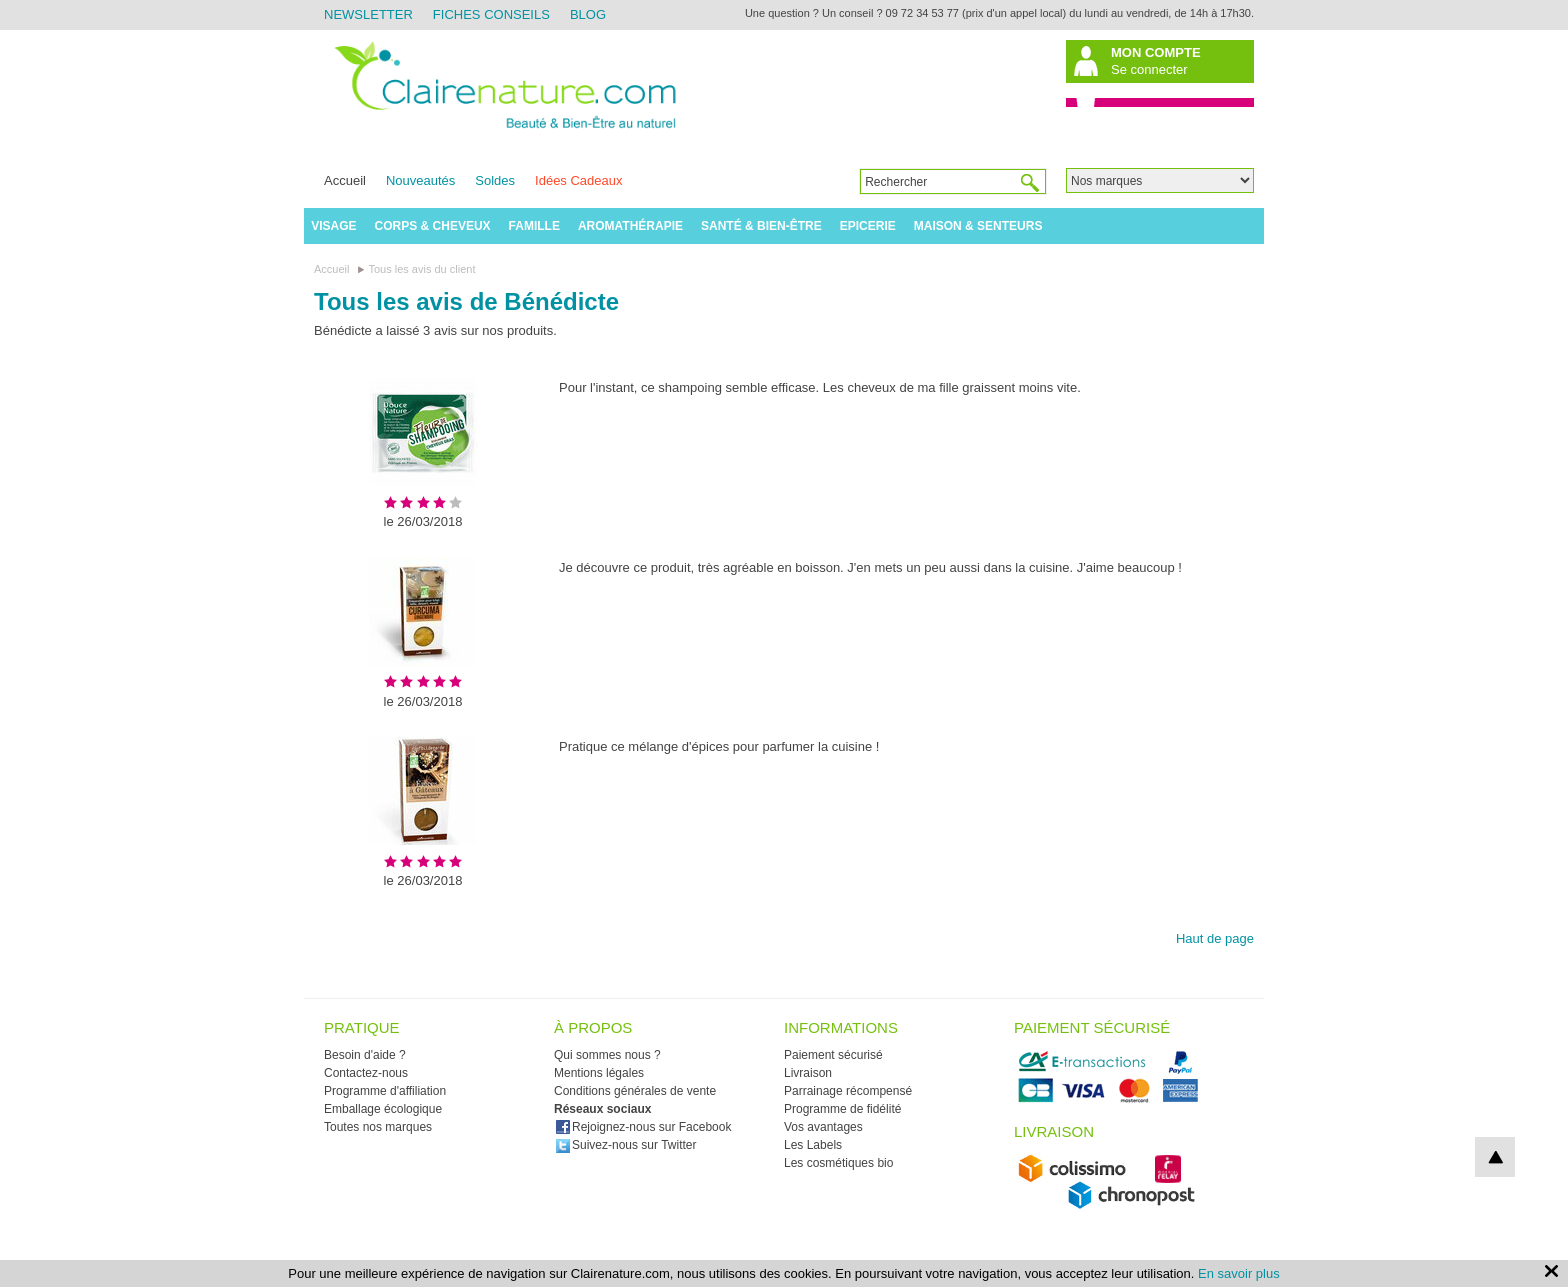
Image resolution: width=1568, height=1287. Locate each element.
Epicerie (868, 226)
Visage (333, 226)
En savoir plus (1239, 1273)
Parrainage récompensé (848, 1091)
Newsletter (368, 14)
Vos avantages (823, 1127)
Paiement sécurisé (833, 1055)
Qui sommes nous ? (607, 1055)
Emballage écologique (383, 1109)
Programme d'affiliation (385, 1091)
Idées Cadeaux (578, 180)
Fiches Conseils (491, 14)
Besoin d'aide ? (365, 1055)
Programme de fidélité (842, 1109)
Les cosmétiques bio (838, 1163)
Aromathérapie (630, 226)
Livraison (808, 1073)
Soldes (495, 180)
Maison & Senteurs (978, 226)
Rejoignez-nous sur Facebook (643, 1127)
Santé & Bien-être (761, 226)
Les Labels (813, 1145)
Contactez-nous (366, 1073)
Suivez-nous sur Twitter (626, 1145)
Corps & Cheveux (433, 226)
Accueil (345, 180)
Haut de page (1215, 938)
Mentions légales (599, 1073)
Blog (588, 14)
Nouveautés (420, 180)
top (1495, 1157)
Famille (534, 226)
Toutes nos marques (378, 1127)
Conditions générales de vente (635, 1091)
